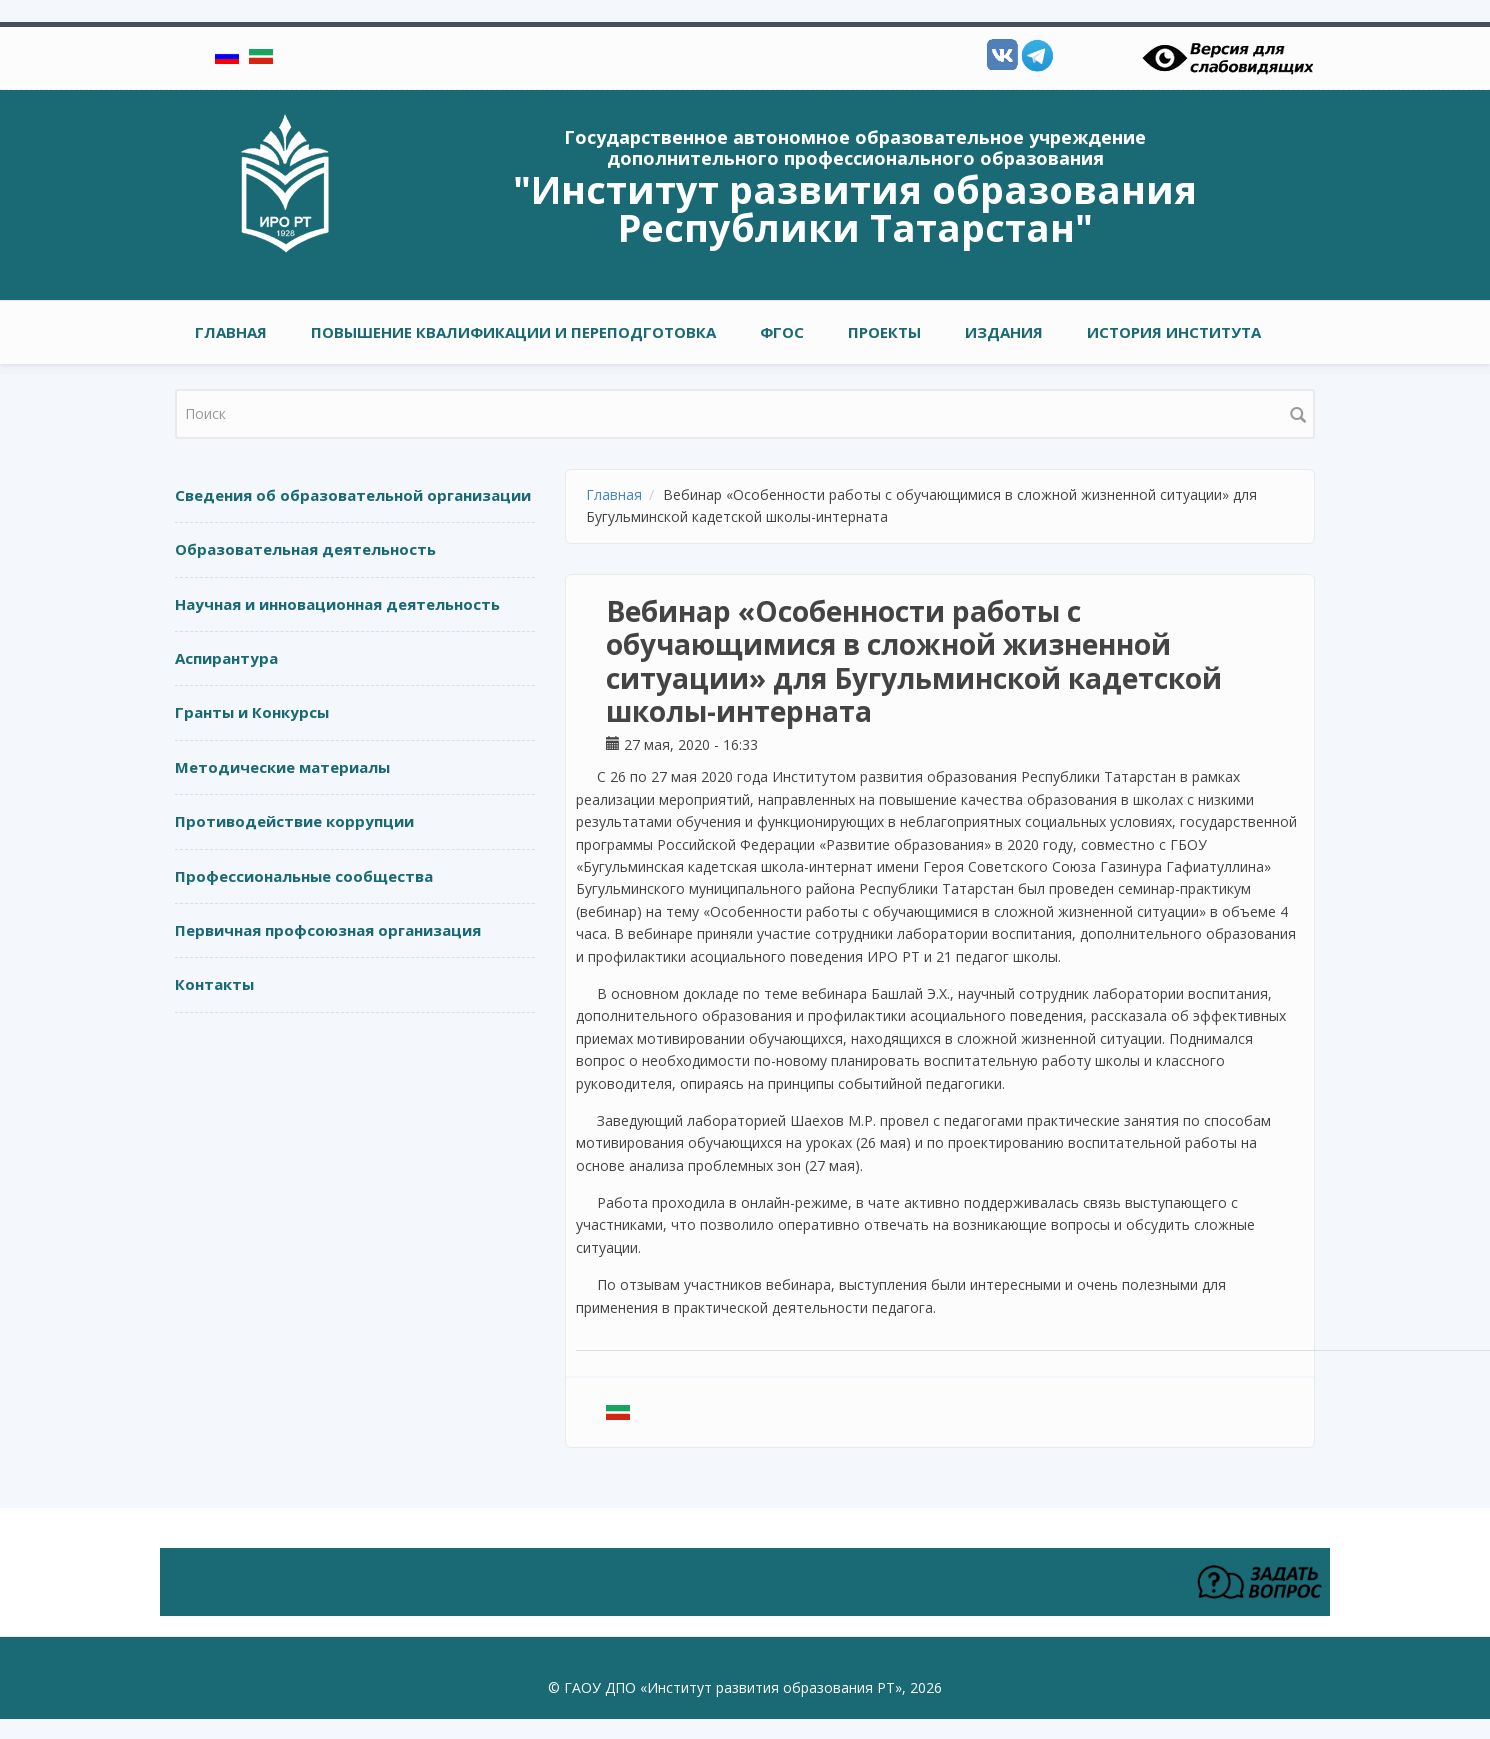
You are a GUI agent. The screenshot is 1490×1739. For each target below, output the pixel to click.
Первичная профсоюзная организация (328, 930)
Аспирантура (226, 658)
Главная (231, 332)
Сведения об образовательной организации (353, 495)
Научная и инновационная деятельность (337, 604)
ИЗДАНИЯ (1004, 332)
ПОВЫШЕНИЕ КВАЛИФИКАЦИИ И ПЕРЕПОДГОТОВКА (513, 332)
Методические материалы (282, 767)
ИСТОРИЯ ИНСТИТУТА (1174, 332)
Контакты (214, 984)
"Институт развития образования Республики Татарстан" (855, 208)
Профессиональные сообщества (304, 876)
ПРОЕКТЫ (884, 332)
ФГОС (782, 332)
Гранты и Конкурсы (252, 712)
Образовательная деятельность (305, 549)
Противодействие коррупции (294, 821)
